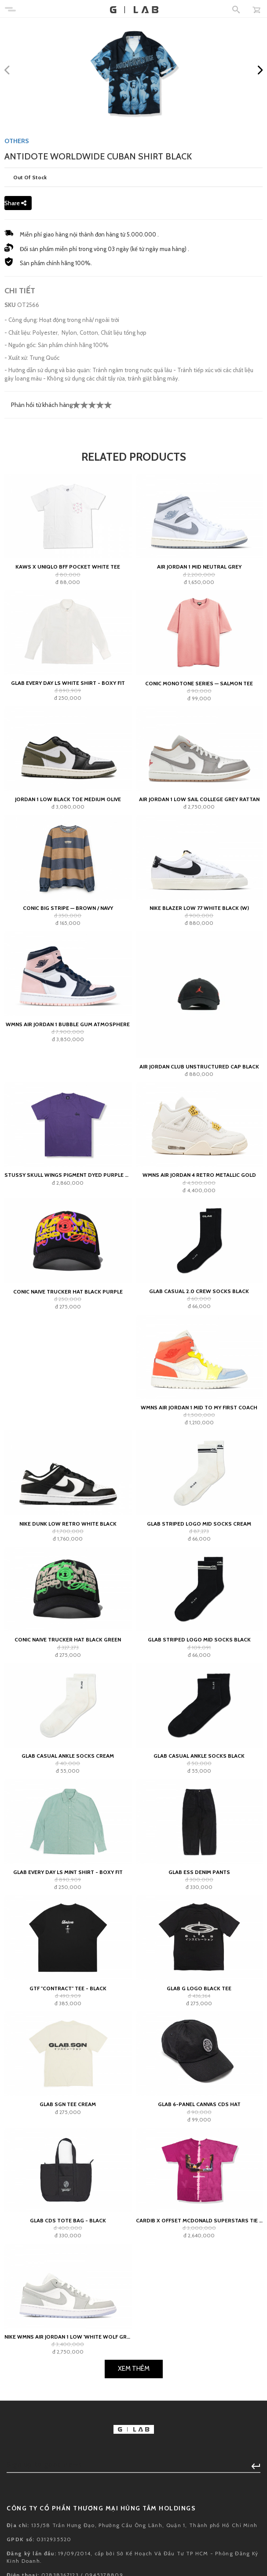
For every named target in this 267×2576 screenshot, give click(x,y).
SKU (10, 304)
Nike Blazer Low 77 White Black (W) (199, 908)
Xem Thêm (134, 2369)
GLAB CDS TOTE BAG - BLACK (68, 2220)
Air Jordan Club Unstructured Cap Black (199, 1066)
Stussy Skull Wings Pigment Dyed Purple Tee (68, 1175)
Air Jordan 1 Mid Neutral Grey (199, 566)
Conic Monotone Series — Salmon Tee (199, 683)
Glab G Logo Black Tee (199, 1988)
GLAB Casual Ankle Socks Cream (68, 1755)
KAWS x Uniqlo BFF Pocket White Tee (67, 566)
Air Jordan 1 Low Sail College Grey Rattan (199, 799)
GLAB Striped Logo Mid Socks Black (199, 1639)
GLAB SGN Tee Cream (68, 2104)
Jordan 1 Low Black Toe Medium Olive (68, 799)
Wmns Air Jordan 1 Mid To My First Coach (199, 1407)
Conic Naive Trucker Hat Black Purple (68, 1291)
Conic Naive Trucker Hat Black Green (68, 1639)
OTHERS (16, 141)
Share (15, 203)
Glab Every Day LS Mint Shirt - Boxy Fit (68, 1872)
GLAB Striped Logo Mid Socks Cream (199, 1523)
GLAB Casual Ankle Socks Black (199, 1755)
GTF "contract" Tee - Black (67, 1988)
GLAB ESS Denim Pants (199, 1872)
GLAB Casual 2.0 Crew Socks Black (199, 1291)
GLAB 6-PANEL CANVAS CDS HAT (199, 2104)
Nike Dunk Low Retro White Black (68, 1523)
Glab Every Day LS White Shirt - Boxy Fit (68, 683)
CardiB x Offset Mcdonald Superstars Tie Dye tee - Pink (199, 2220)
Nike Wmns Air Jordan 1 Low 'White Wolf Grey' (68, 2336)
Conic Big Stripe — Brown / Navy (68, 908)
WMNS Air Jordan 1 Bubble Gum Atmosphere (68, 1024)
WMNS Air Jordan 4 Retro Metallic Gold (199, 1175)
